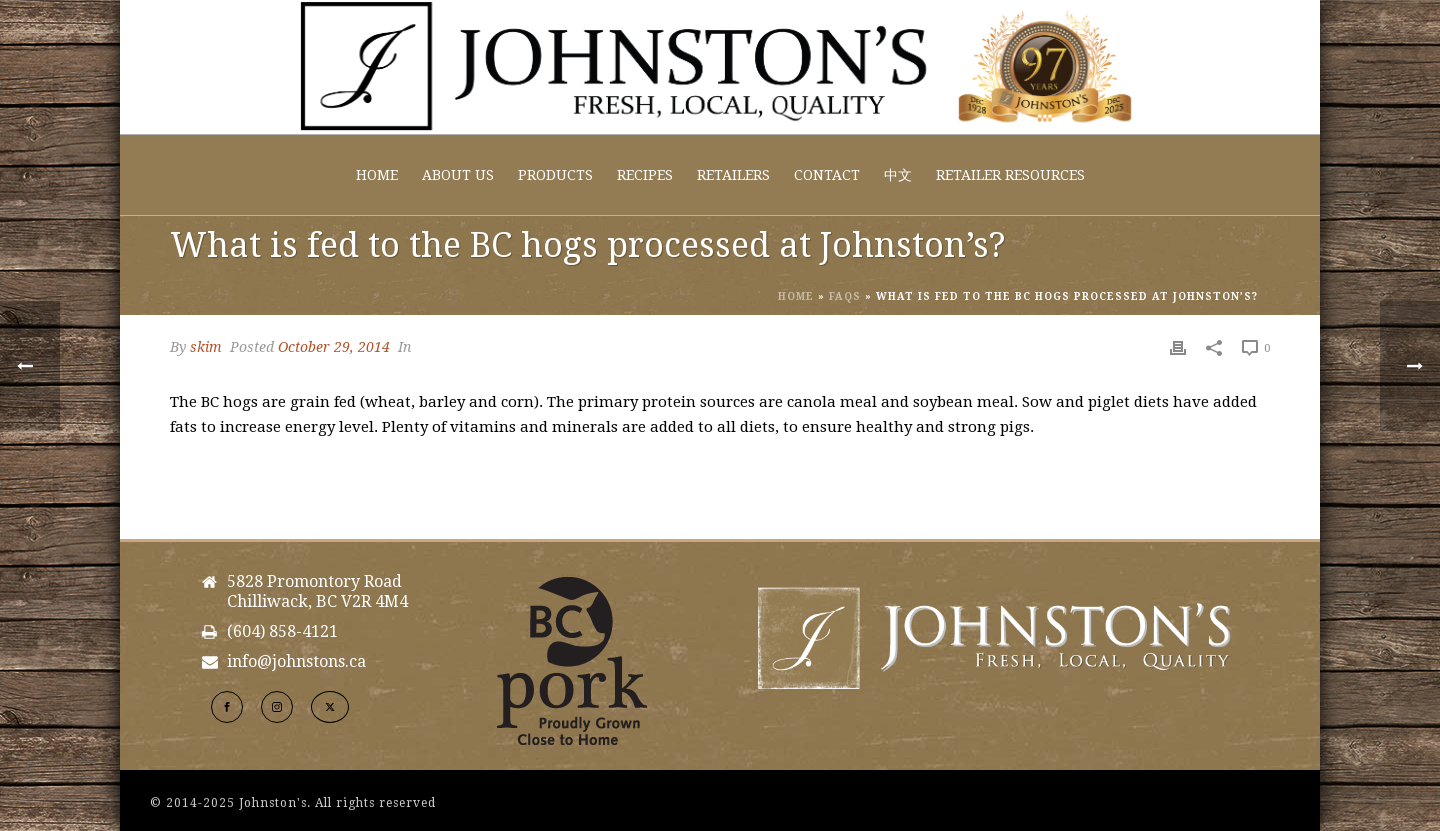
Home (377, 175)
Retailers (733, 175)
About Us (458, 175)
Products (555, 175)
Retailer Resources (1010, 175)
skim (206, 347)
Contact (827, 175)
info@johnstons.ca (296, 662)
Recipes (645, 175)
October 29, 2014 (334, 347)
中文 (898, 175)
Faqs (845, 296)
